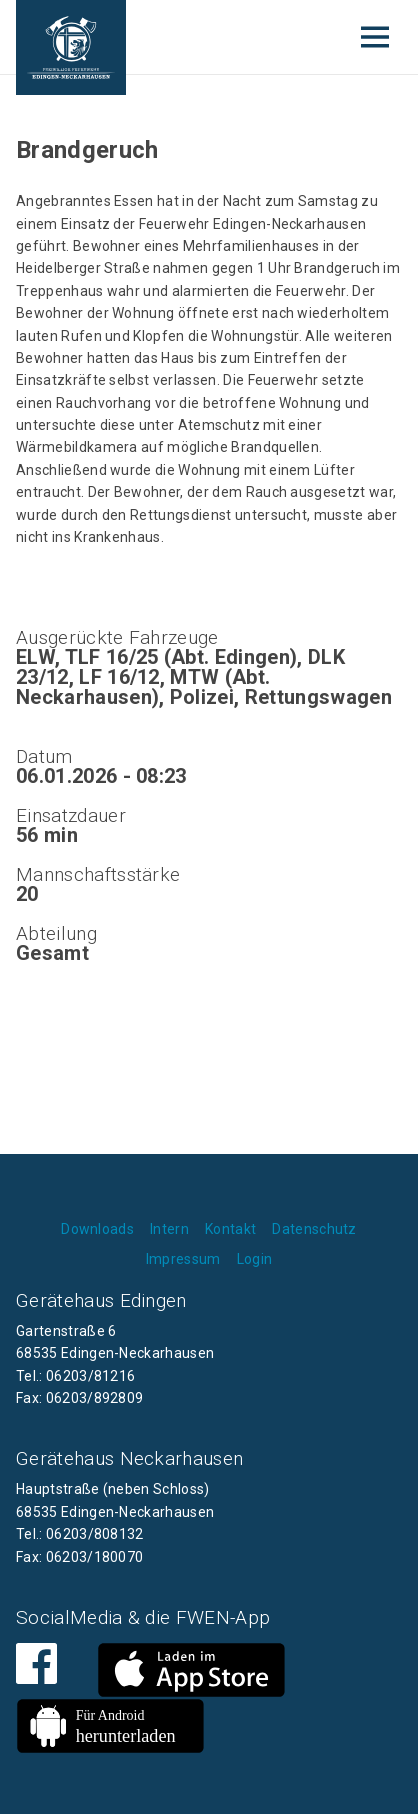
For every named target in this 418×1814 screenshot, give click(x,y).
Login (255, 1259)
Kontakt (230, 1229)
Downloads (97, 1229)
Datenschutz (314, 1229)
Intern (169, 1229)
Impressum (183, 1259)
